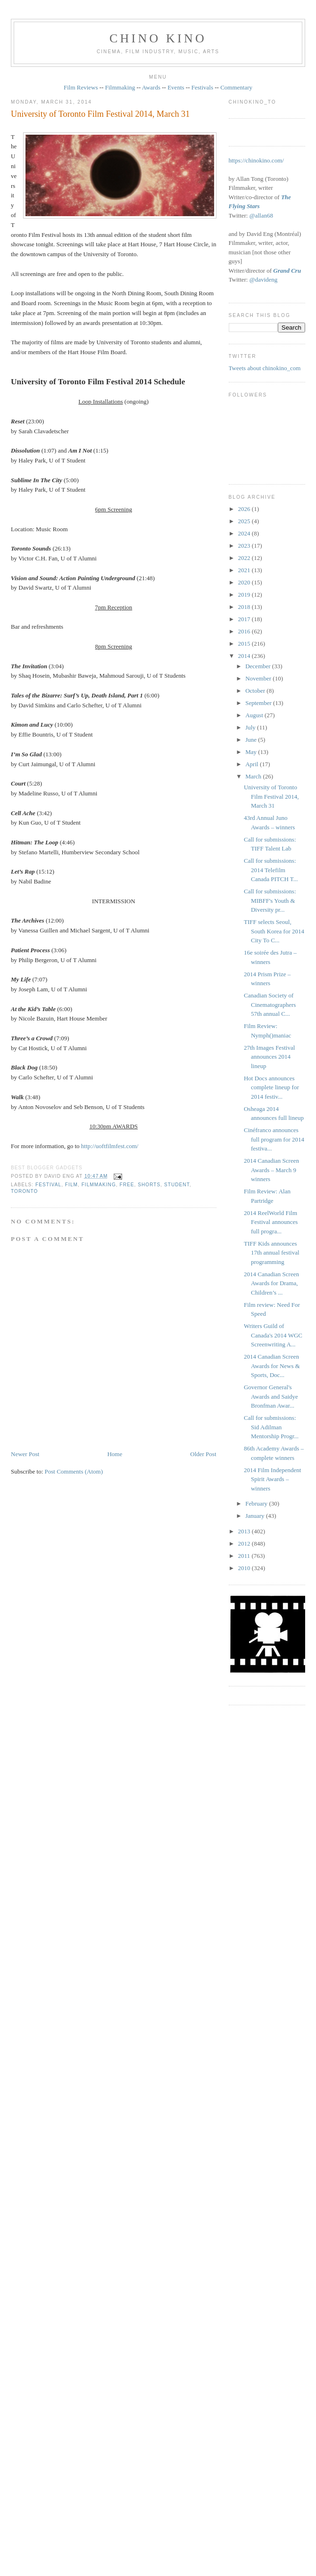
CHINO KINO (158, 38)
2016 (245, 631)
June (251, 739)
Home (114, 1454)
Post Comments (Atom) (74, 1471)
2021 (245, 570)
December (258, 666)
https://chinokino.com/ (256, 160)
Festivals (202, 87)
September (259, 702)
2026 (245, 508)
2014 (245, 655)
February (257, 1503)
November (259, 678)
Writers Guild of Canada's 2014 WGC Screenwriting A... (273, 1335)
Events (175, 87)
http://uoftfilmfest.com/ (110, 1146)
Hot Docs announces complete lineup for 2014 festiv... (271, 1087)
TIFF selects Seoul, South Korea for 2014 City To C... (274, 931)
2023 (245, 545)
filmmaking (99, 1184)
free (126, 1184)
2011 (245, 1555)
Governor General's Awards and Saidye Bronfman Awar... (271, 1396)
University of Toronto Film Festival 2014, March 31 (100, 114)
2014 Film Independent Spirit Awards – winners (272, 1479)
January (255, 1515)
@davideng (263, 279)
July (251, 727)
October (255, 690)
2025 (245, 521)
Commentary (236, 87)
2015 (245, 643)
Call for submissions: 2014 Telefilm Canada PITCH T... (271, 870)
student (177, 1184)
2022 (245, 557)
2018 (245, 606)
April (252, 764)
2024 (245, 533)
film (71, 1184)
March (254, 776)
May (251, 751)
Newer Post (25, 1454)
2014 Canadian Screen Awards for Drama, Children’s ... (271, 1283)
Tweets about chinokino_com (265, 368)
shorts (149, 1184)
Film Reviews (81, 87)
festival (48, 1184)
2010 (245, 1568)
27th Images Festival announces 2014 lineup (269, 1056)
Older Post (203, 1454)
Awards (151, 87)
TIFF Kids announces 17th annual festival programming (271, 1252)
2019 (245, 594)
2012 (245, 1543)
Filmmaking (120, 87)
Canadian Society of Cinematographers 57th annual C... (270, 1004)
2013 (245, 1531)
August (255, 715)
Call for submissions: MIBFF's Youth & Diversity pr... (270, 900)
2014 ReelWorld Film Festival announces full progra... (271, 1222)
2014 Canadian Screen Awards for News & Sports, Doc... (272, 1365)
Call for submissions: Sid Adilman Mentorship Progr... (271, 1427)
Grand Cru (287, 270)
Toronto (24, 1191)
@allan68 (261, 215)
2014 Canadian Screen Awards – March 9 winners (271, 1170)
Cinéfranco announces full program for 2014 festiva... (274, 1139)
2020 (245, 582)
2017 (245, 619)
